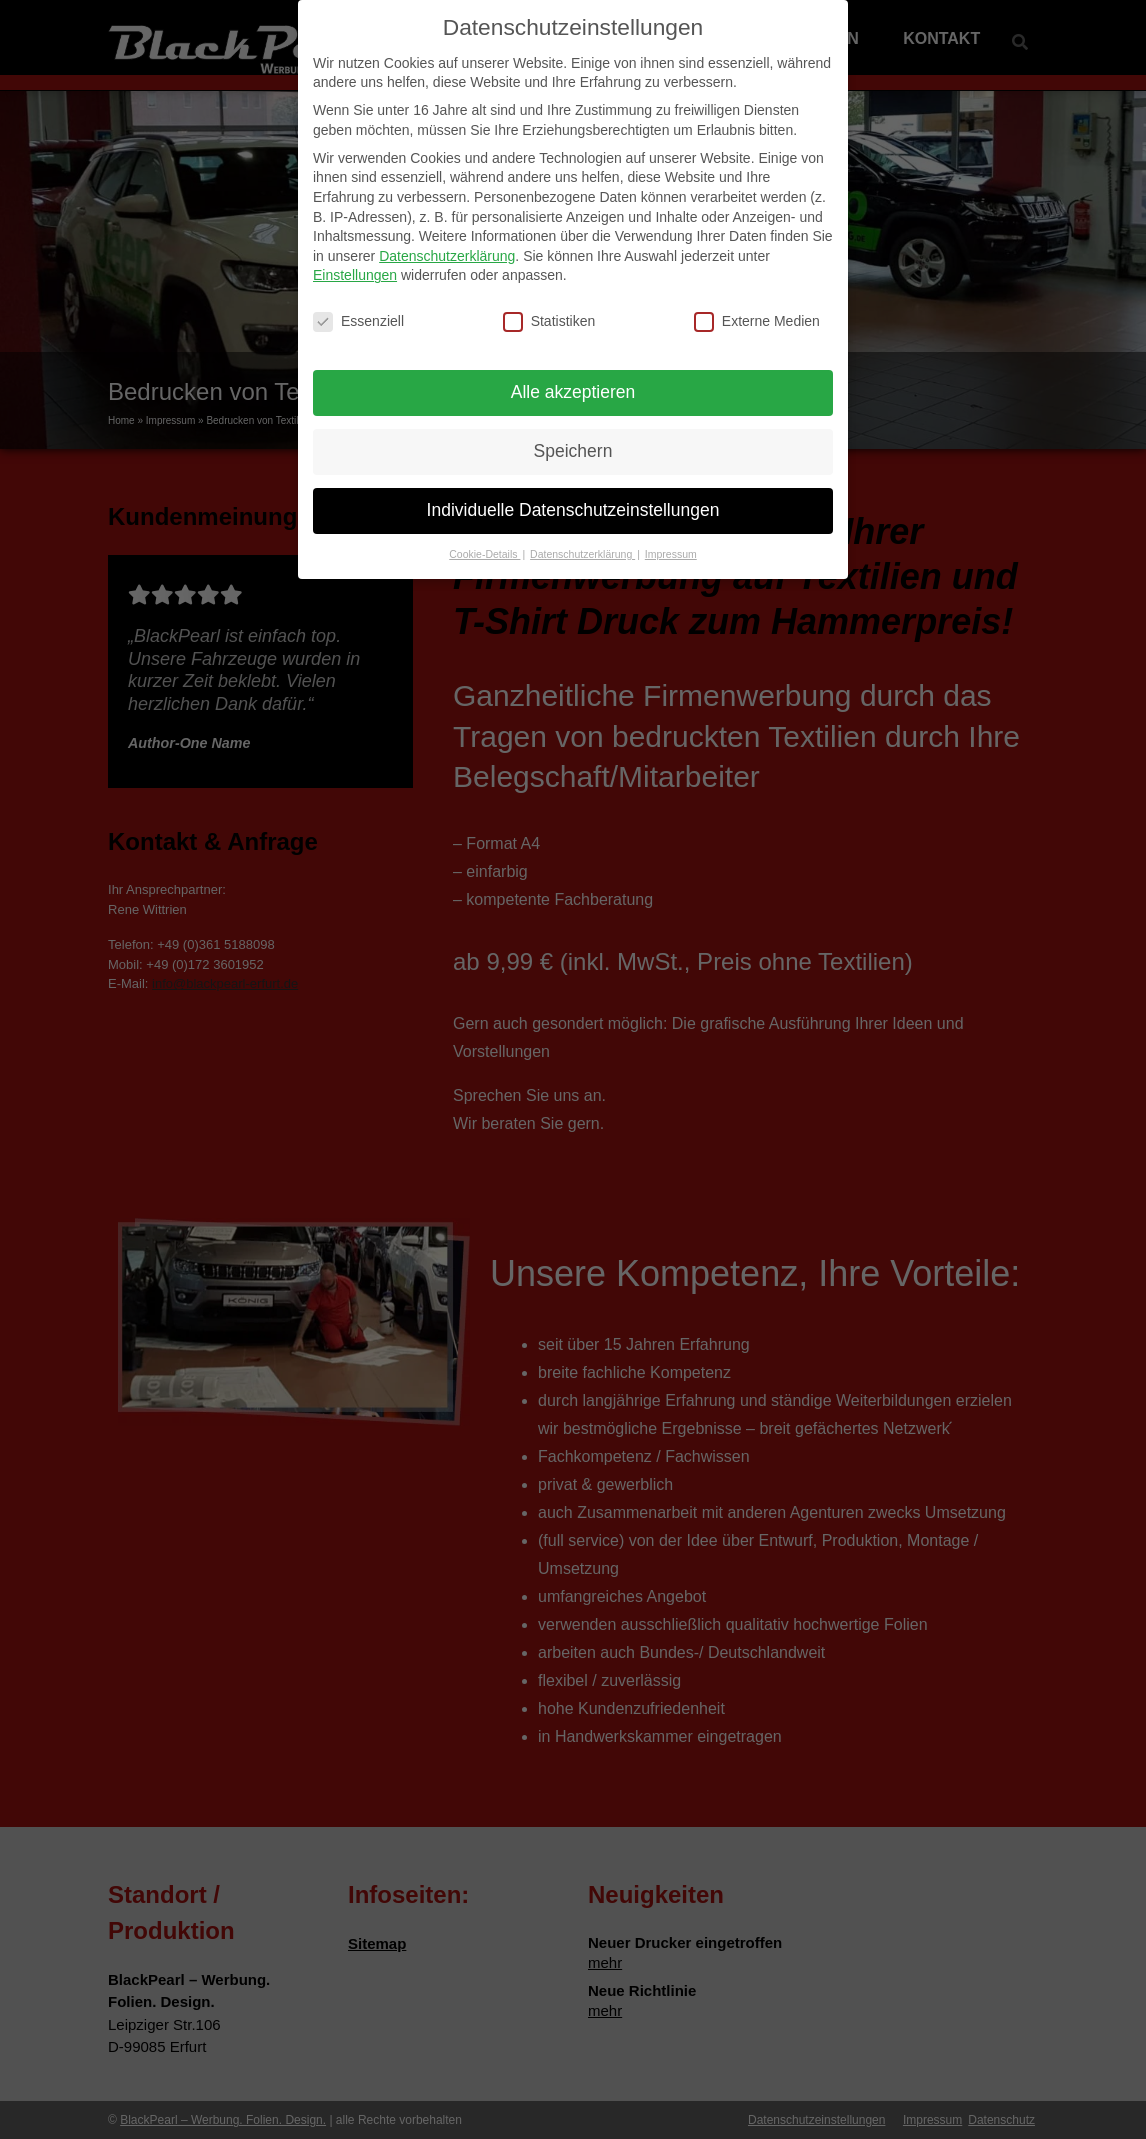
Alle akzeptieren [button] (573, 378)
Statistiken (549, 307)
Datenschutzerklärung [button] (582, 540)
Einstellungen (355, 261)
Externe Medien (757, 307)
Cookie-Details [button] (484, 540)
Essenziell (358, 307)
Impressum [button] (671, 540)
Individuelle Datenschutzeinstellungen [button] (573, 496)
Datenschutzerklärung (447, 242)
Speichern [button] (573, 437)
